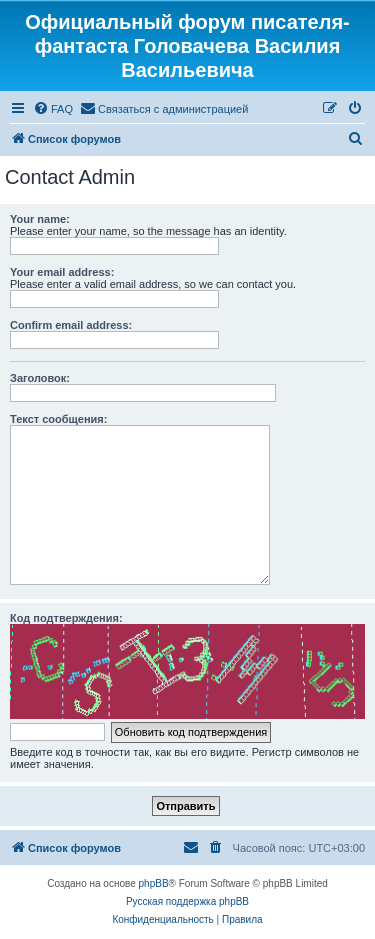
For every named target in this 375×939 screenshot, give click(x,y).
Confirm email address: (71, 325)
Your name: (40, 219)
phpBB (154, 883)
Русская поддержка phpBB (187, 901)
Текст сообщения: (58, 419)
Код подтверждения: (66, 618)
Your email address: (62, 272)
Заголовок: (40, 378)
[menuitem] (53, 109)
